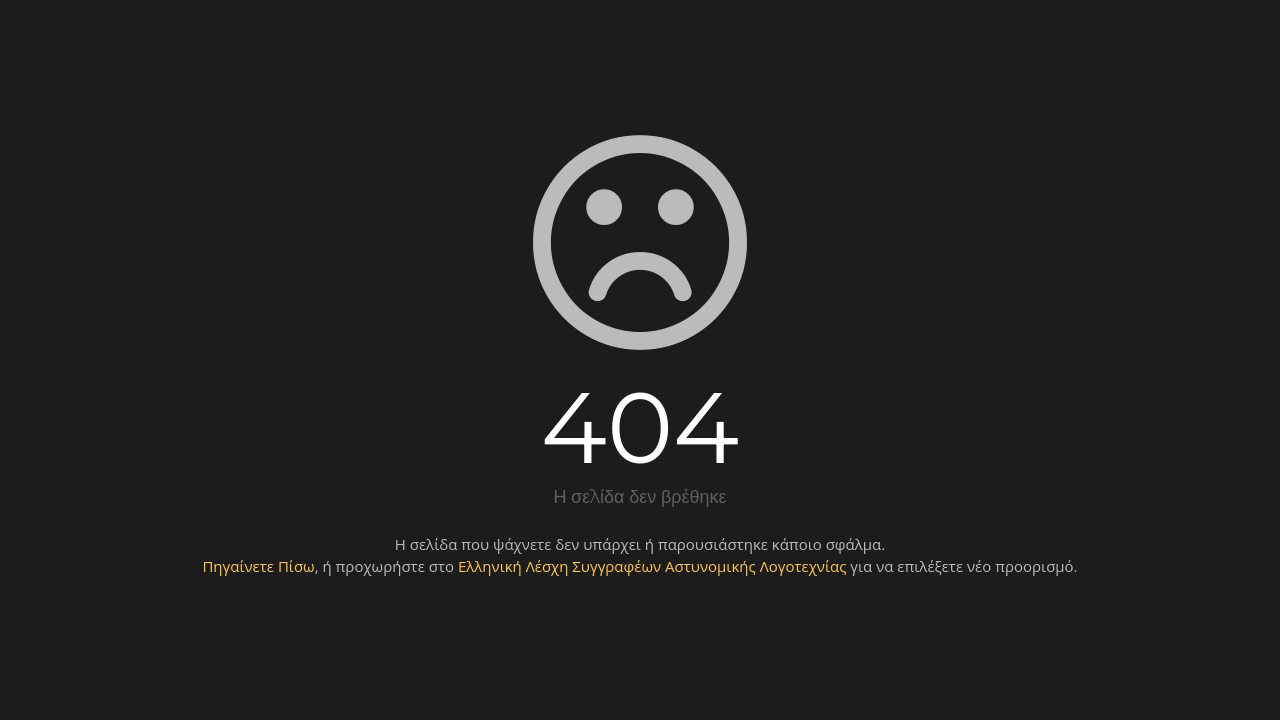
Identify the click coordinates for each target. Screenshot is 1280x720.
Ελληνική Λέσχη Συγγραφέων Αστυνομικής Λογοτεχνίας (652, 566)
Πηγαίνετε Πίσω (258, 566)
